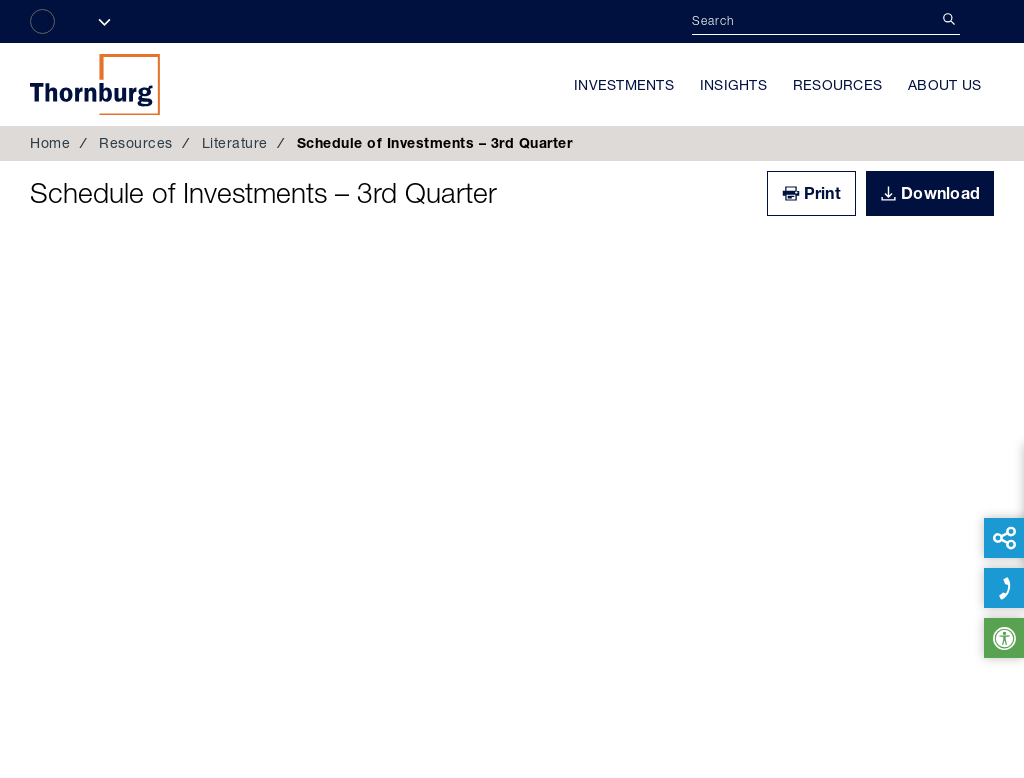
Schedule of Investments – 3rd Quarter (263, 193)
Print (822, 193)
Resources (837, 85)
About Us (944, 85)
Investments (624, 85)
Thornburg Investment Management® (95, 84)
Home (50, 143)
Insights (733, 85)
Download (940, 193)
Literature (235, 143)
